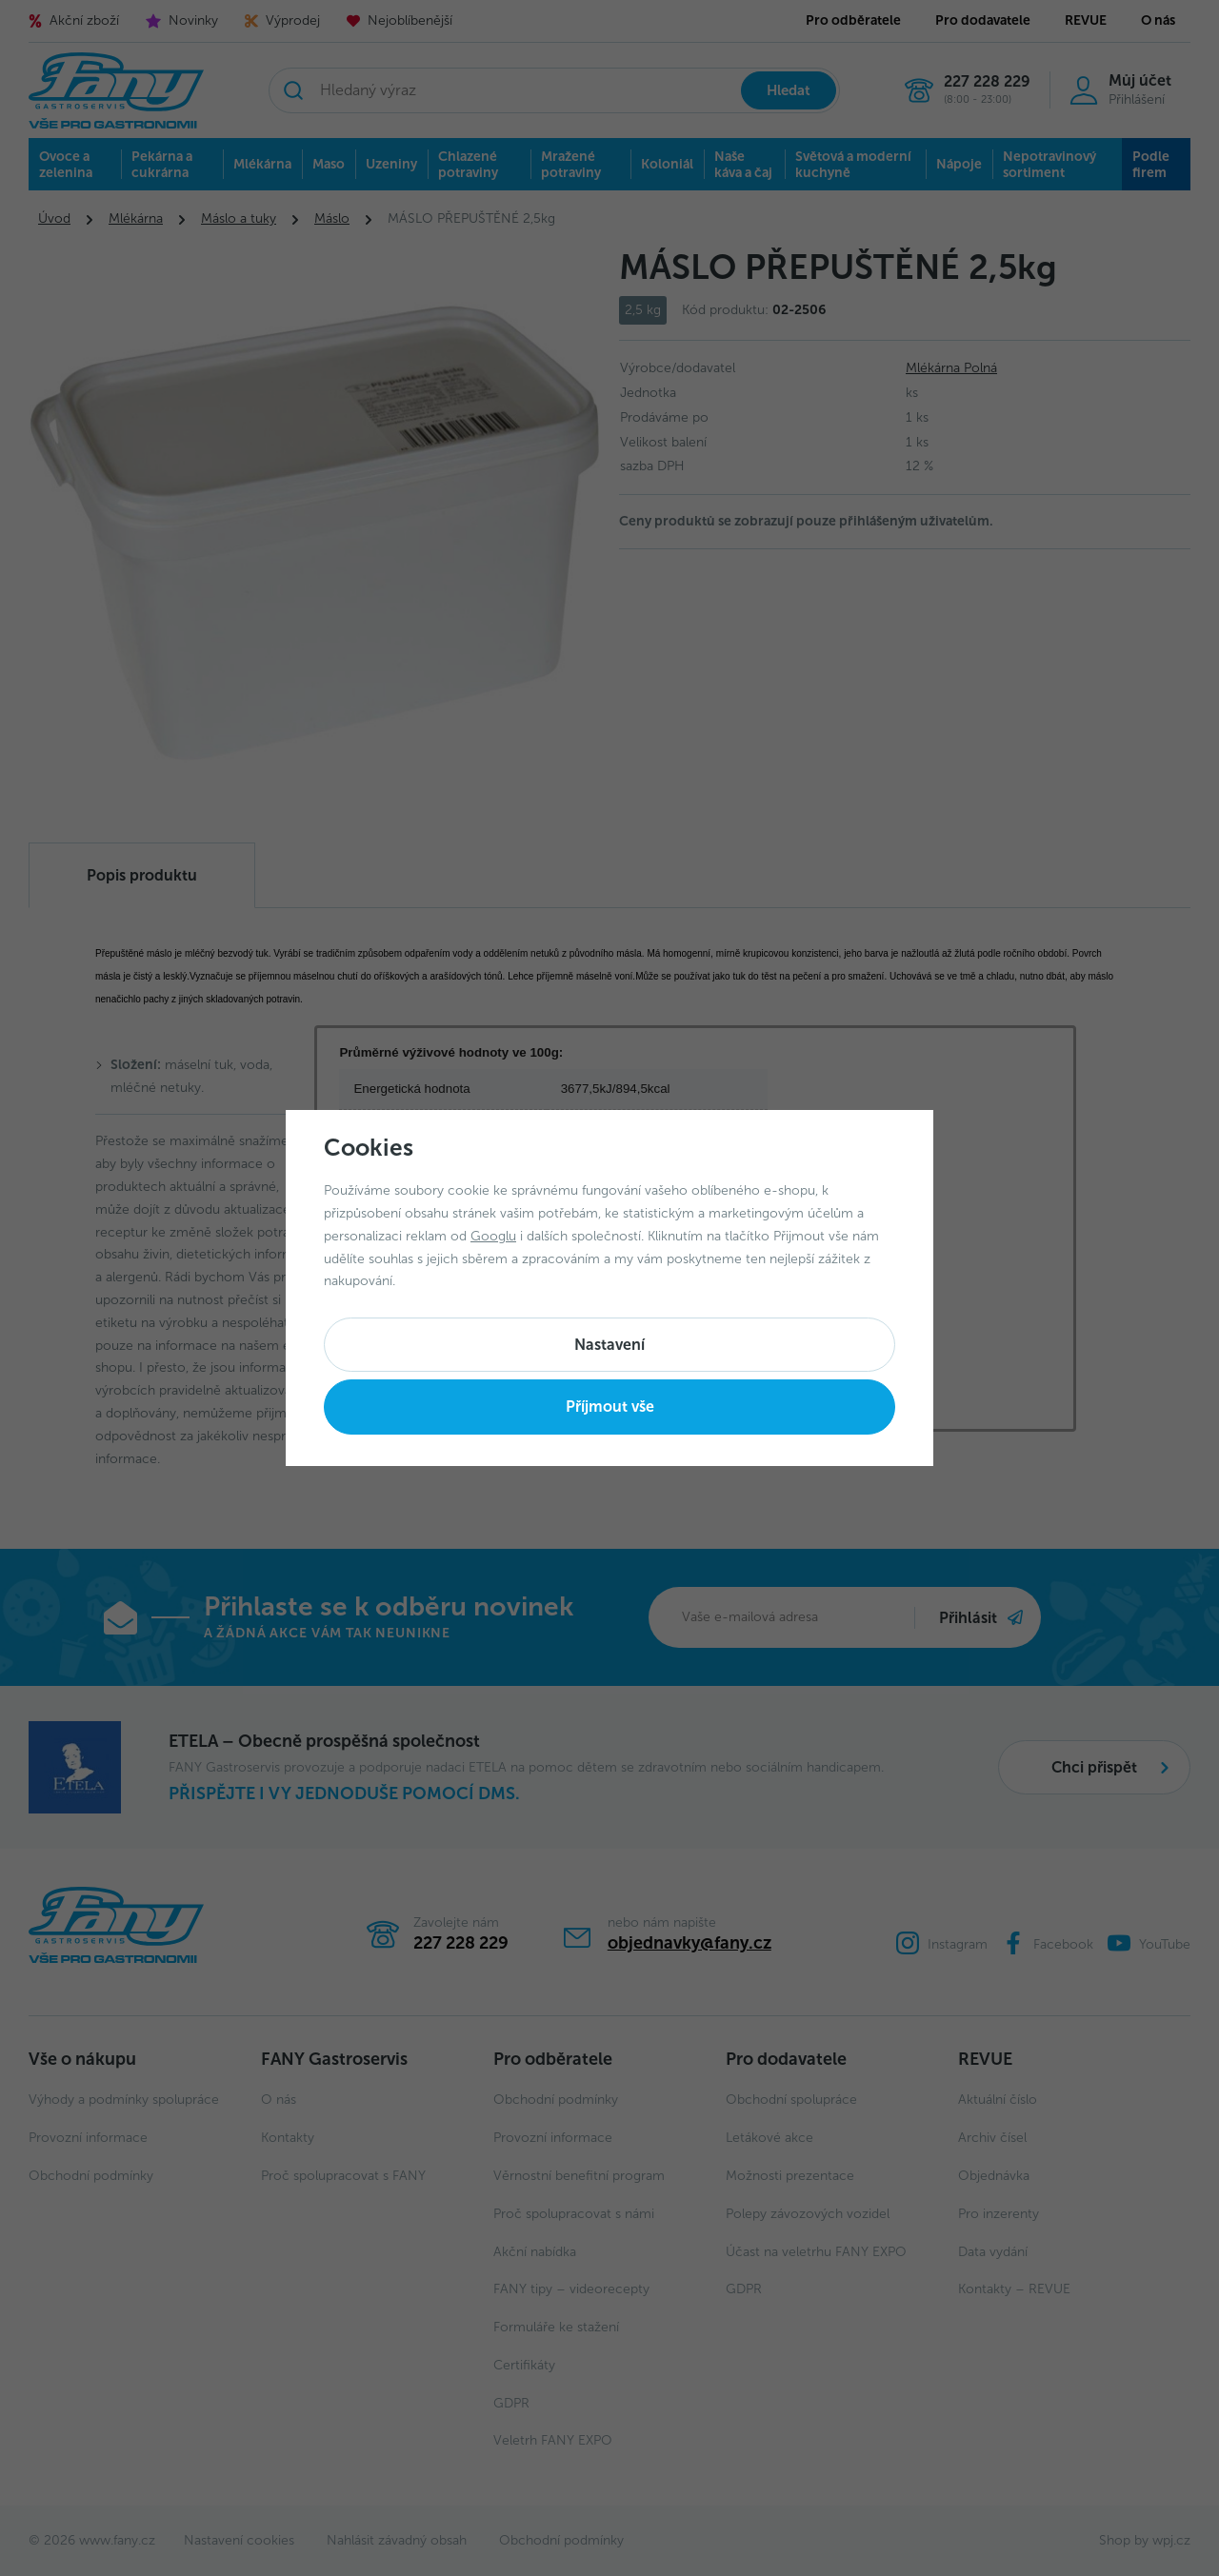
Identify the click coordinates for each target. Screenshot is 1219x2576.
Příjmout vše (610, 1406)
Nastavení (609, 1345)
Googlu (493, 1236)
